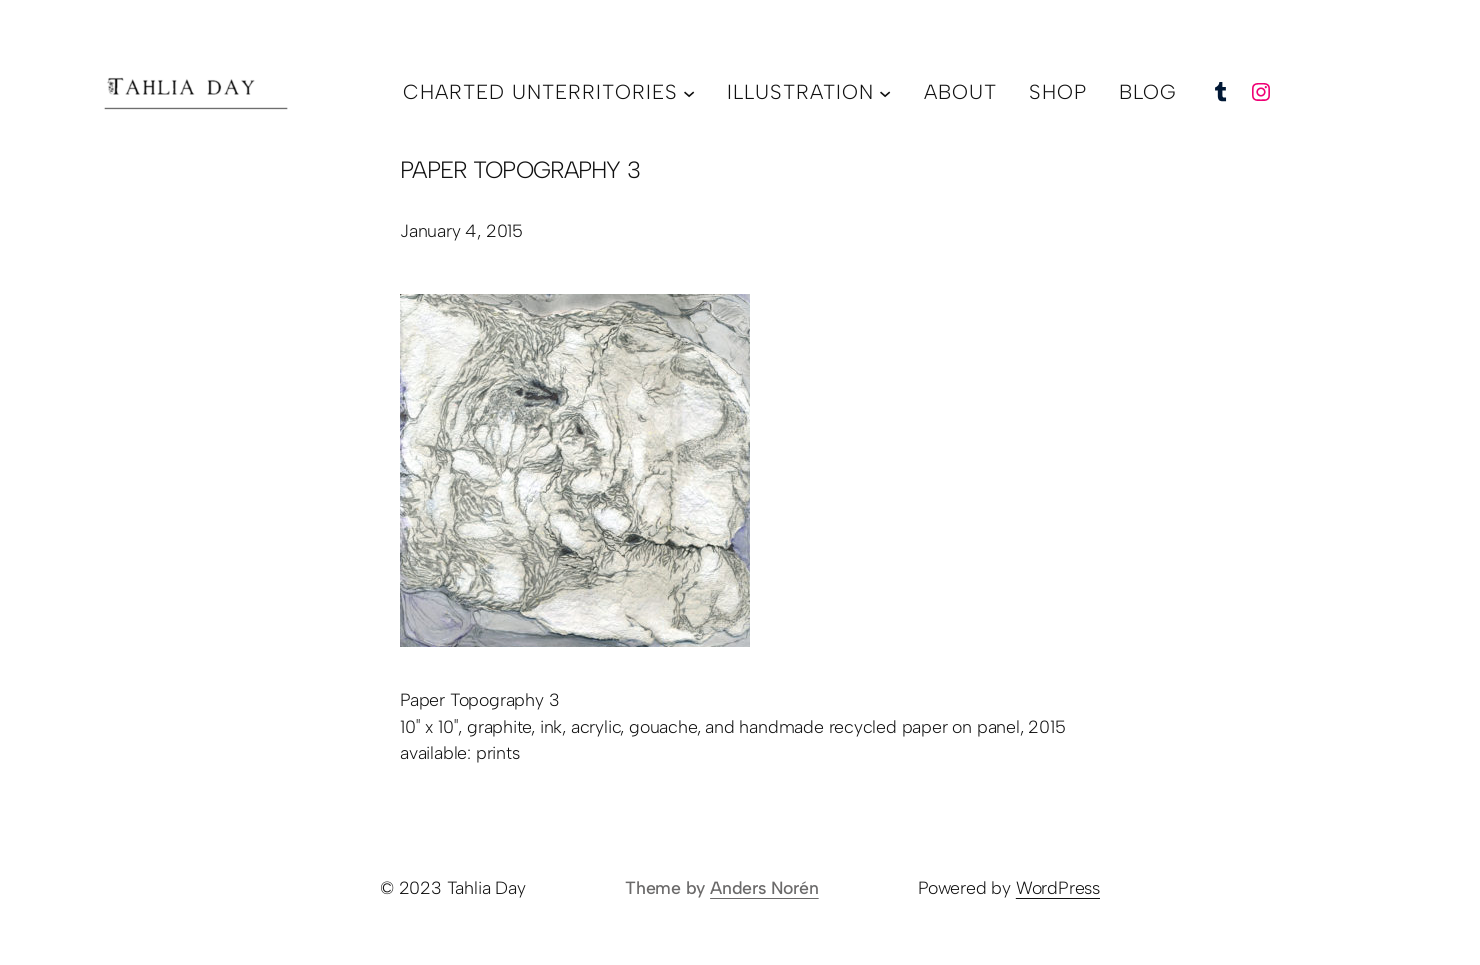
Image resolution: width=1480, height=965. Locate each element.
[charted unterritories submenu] (689, 92)
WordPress (1058, 887)
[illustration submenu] (885, 92)
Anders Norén (764, 887)
